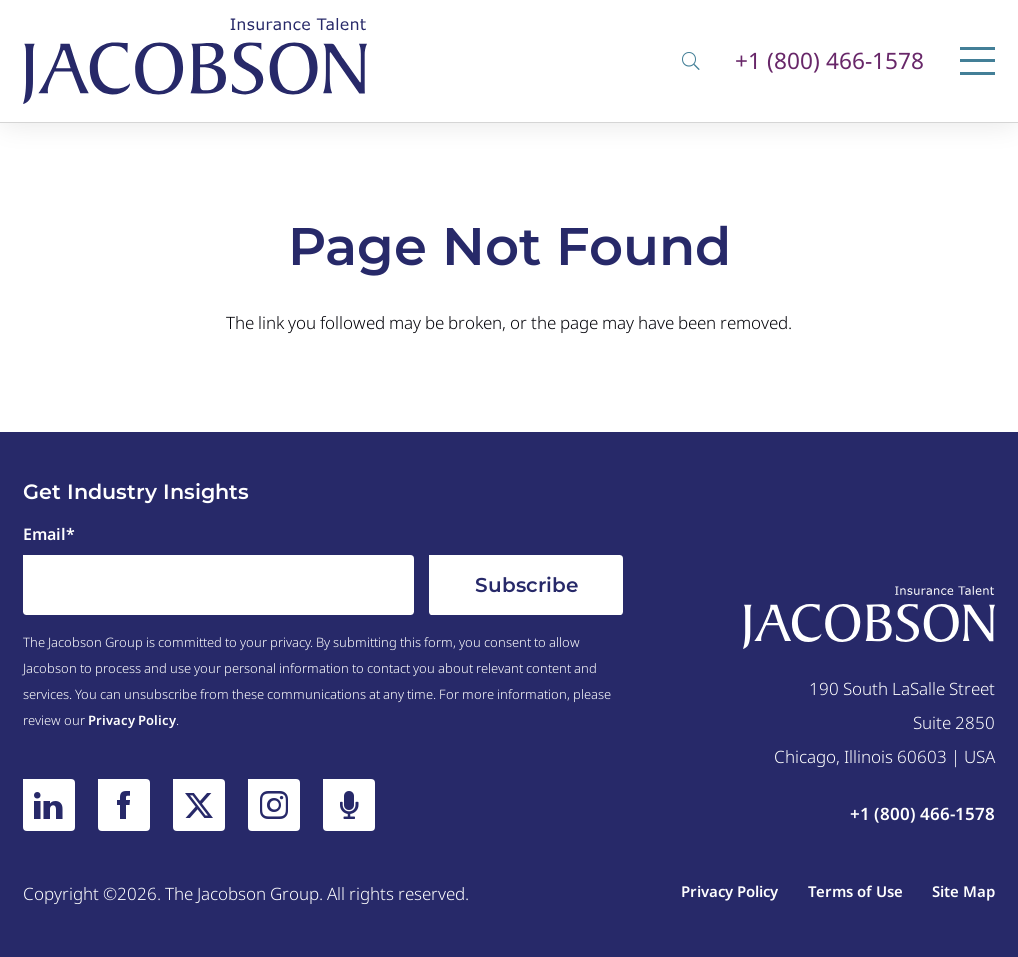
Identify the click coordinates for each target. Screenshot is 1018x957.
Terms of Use (855, 891)
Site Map (963, 891)
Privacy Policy (132, 720)
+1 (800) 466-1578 (829, 61)
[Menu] (977, 61)
